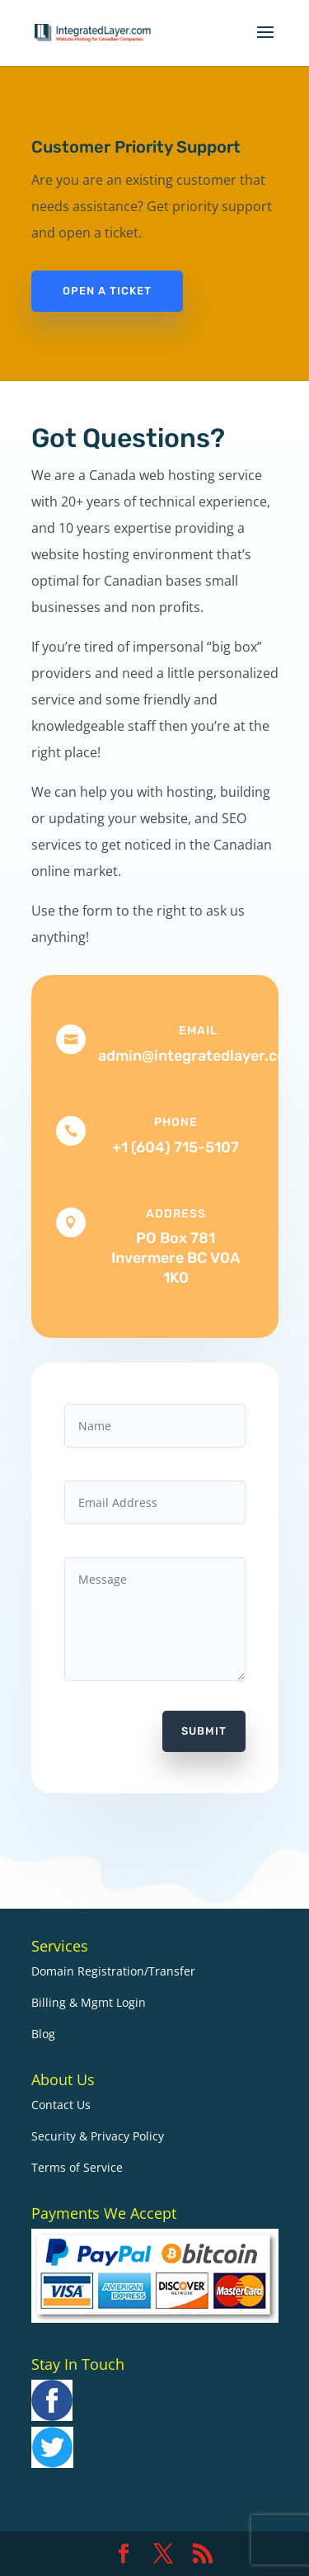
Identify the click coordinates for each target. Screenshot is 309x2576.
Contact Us (61, 2104)
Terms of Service (77, 2167)
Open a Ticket (107, 291)
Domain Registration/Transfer (113, 1971)
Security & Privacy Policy (97, 2136)
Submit (204, 1731)
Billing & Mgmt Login (88, 2002)
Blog (43, 2033)
